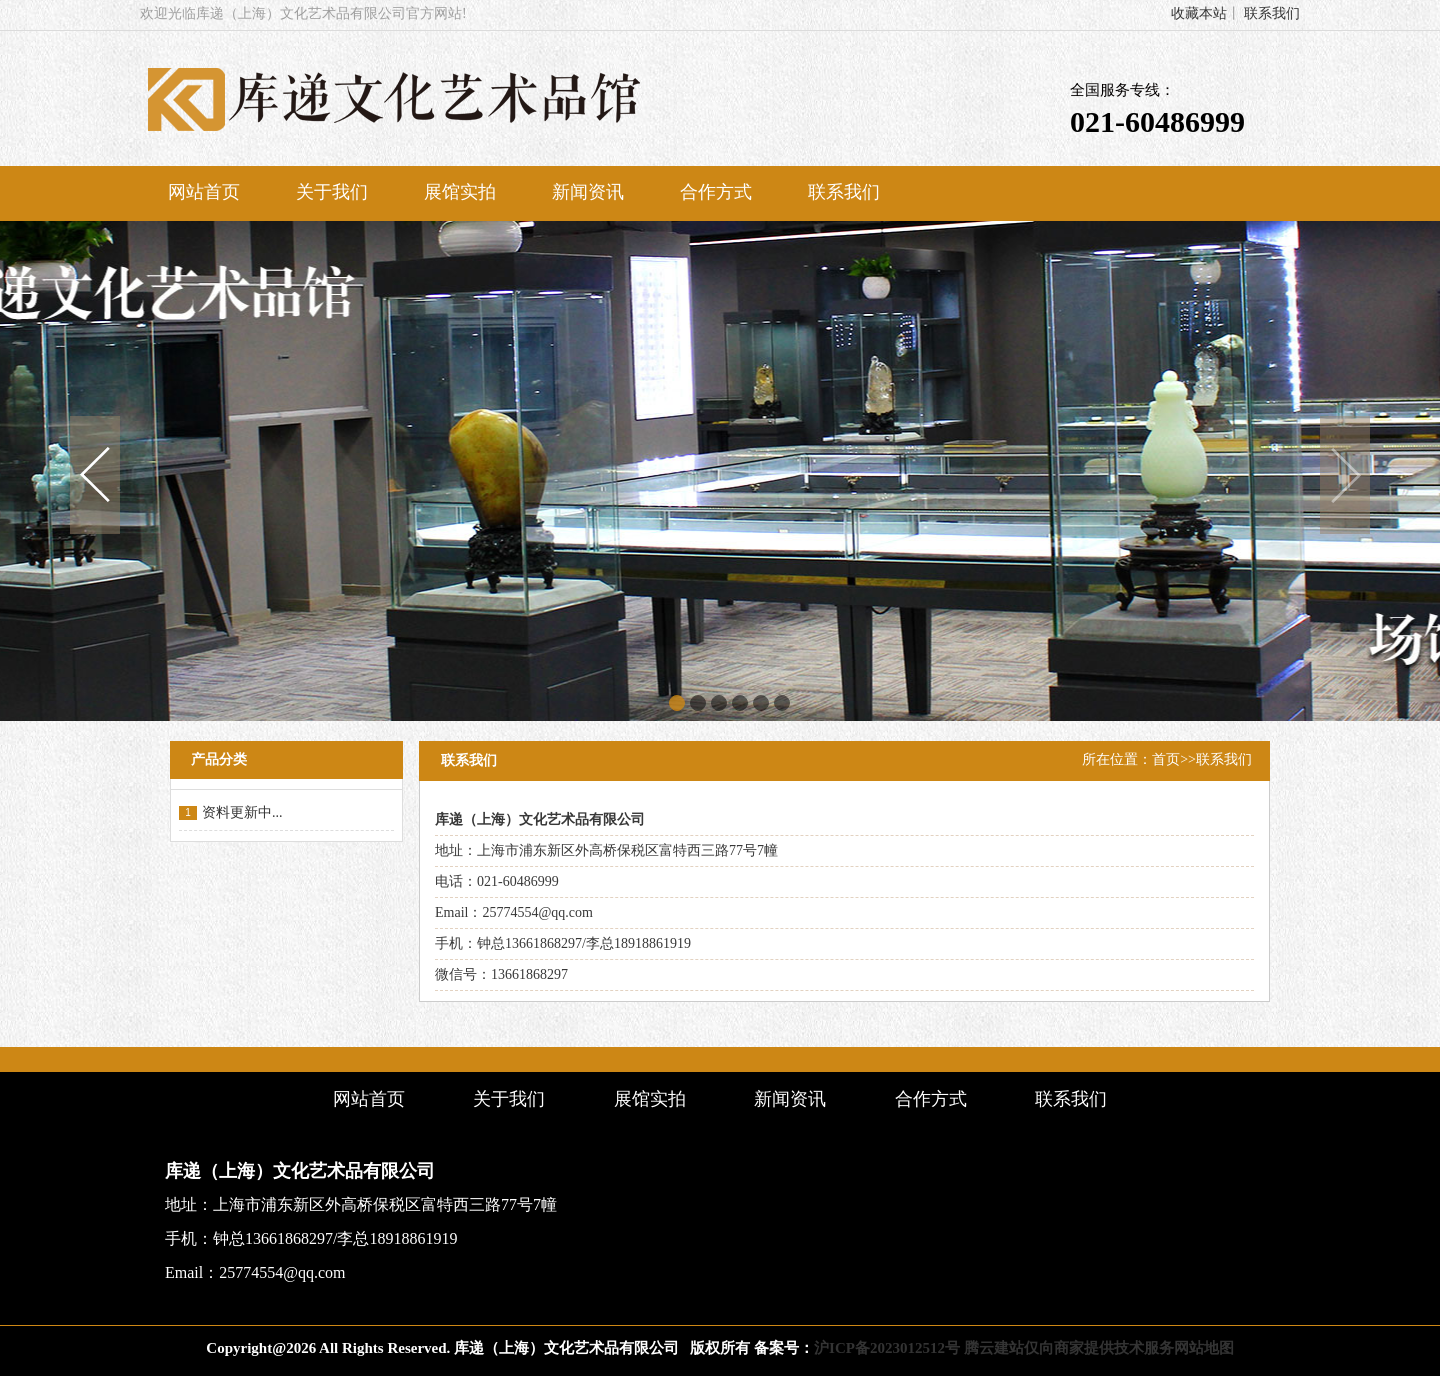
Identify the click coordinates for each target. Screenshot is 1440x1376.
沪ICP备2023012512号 (887, 1348)
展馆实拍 (460, 192)
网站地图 (1204, 1348)
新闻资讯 (588, 192)
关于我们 (332, 192)
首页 (1166, 759)
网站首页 (204, 192)
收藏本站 (1199, 13)
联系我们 (1272, 13)
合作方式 (716, 192)
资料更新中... (242, 812)
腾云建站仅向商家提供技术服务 (1069, 1348)
